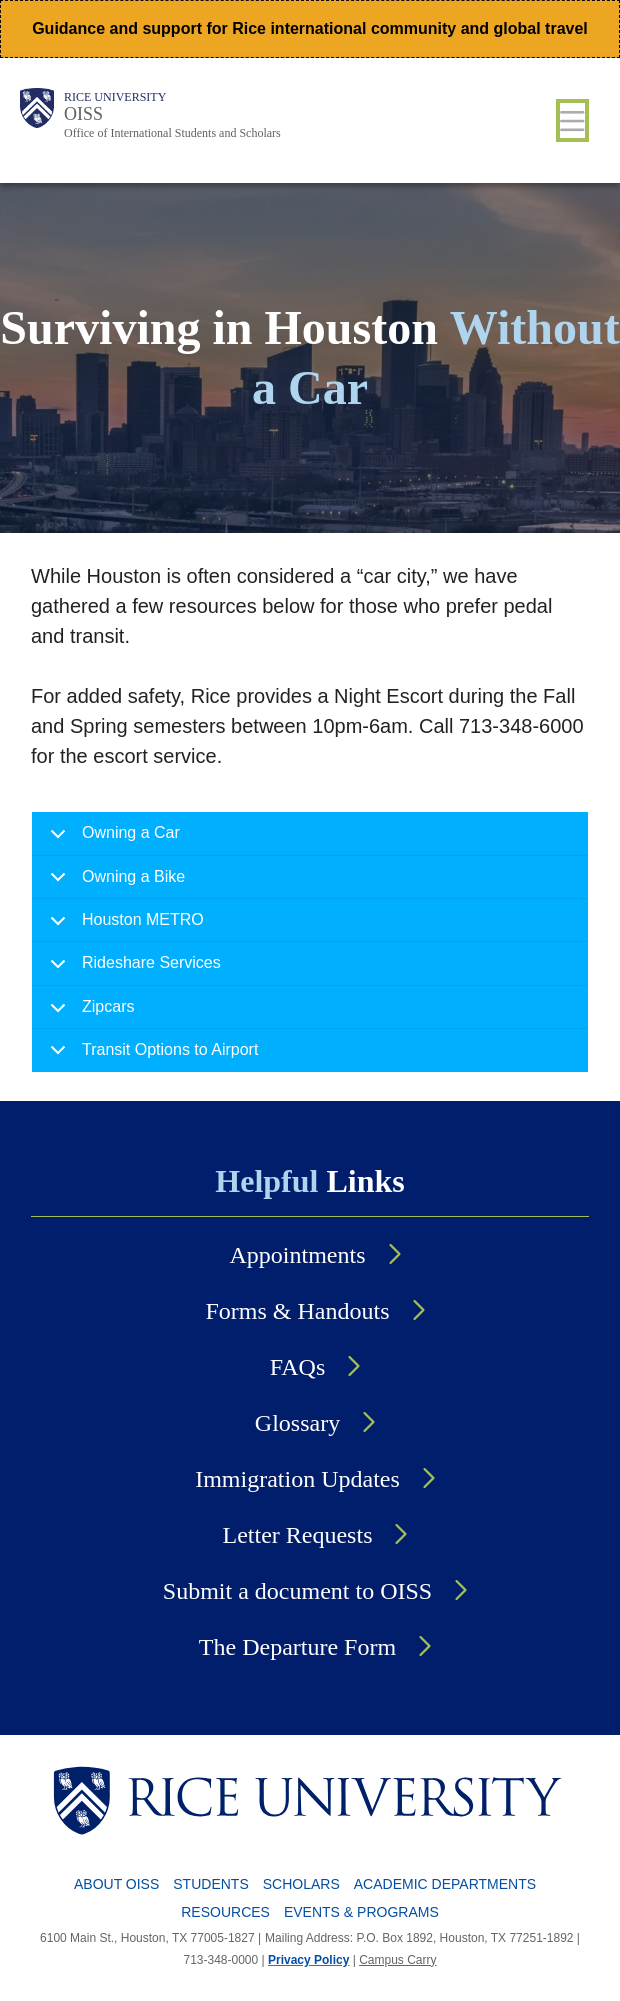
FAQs (298, 1367)
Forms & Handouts (297, 1311)
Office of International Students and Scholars (172, 133)
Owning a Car (111, 839)
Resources (225, 1912)
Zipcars (88, 1013)
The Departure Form (297, 1647)
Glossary (297, 1423)
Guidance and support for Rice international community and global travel (310, 28)
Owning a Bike (114, 883)
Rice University (115, 97)
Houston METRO (123, 926)
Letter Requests (298, 1535)
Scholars (301, 1884)
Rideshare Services (132, 969)
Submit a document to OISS (297, 1591)
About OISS (116, 1884)
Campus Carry (397, 1960)
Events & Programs (361, 1912)
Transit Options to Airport (150, 1056)
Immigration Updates (297, 1479)
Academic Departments (445, 1884)
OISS (83, 114)
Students (210, 1884)
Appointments (298, 1255)
